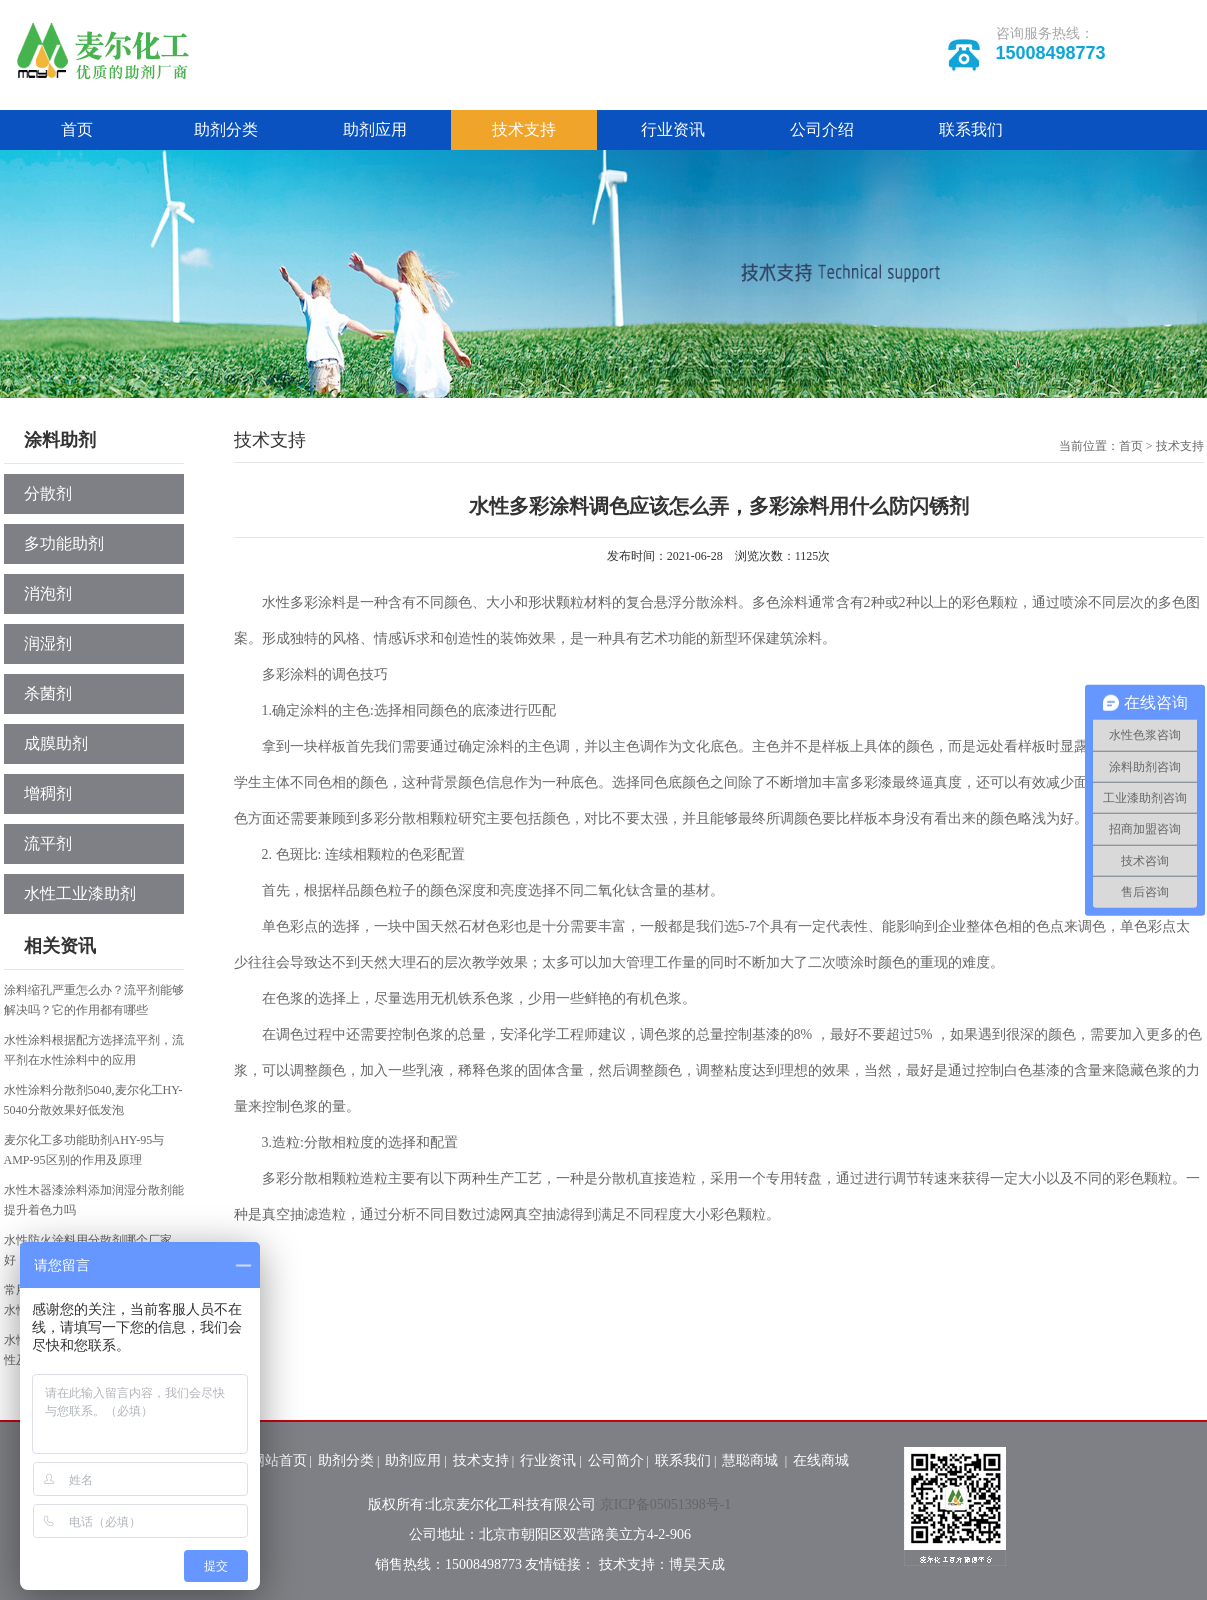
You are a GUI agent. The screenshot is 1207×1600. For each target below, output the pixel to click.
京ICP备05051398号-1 (665, 1504)
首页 (77, 129)
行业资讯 (673, 129)
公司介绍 (822, 129)
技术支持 (524, 129)
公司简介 (616, 1460)
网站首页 (279, 1460)
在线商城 (821, 1460)
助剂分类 (226, 129)
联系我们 (971, 129)
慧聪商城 (752, 1460)
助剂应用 (375, 129)
